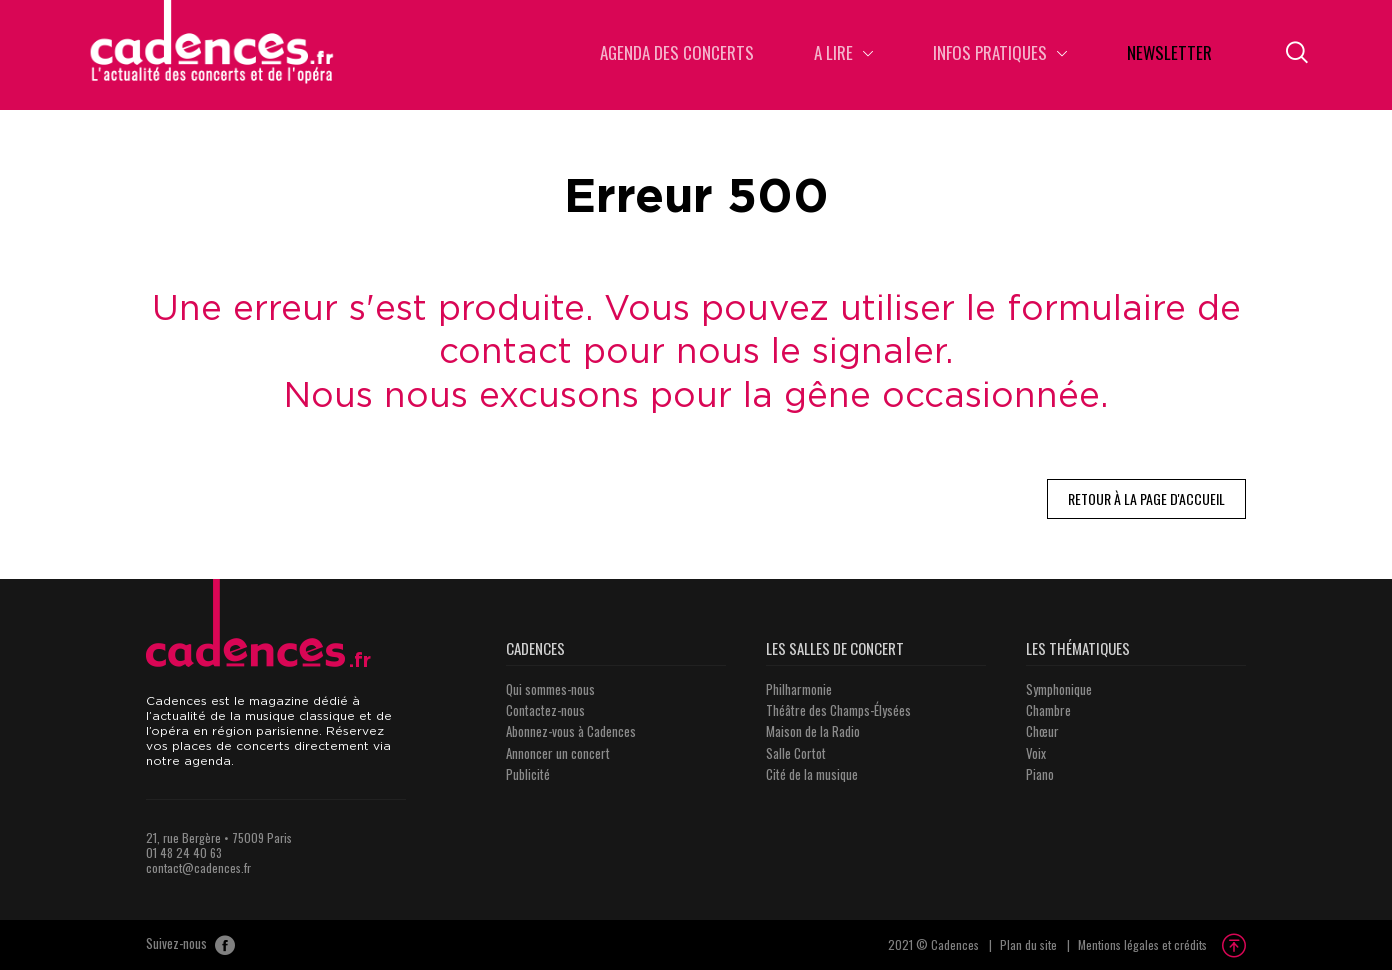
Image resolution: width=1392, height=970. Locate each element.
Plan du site (1028, 944)
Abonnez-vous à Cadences (571, 731)
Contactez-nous (545, 710)
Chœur (1042, 731)
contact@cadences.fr (198, 867)
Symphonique (1059, 689)
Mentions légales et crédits (1142, 944)
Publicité (528, 774)
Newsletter (1169, 54)
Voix (1036, 753)
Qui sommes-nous (550, 689)
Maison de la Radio (813, 731)
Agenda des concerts (677, 54)
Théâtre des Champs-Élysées (838, 710)
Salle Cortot (796, 753)
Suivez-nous (190, 945)
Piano (1040, 774)
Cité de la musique (812, 774)
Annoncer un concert (558, 753)
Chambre (1048, 710)
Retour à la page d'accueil (1146, 498)
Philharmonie (799, 689)
